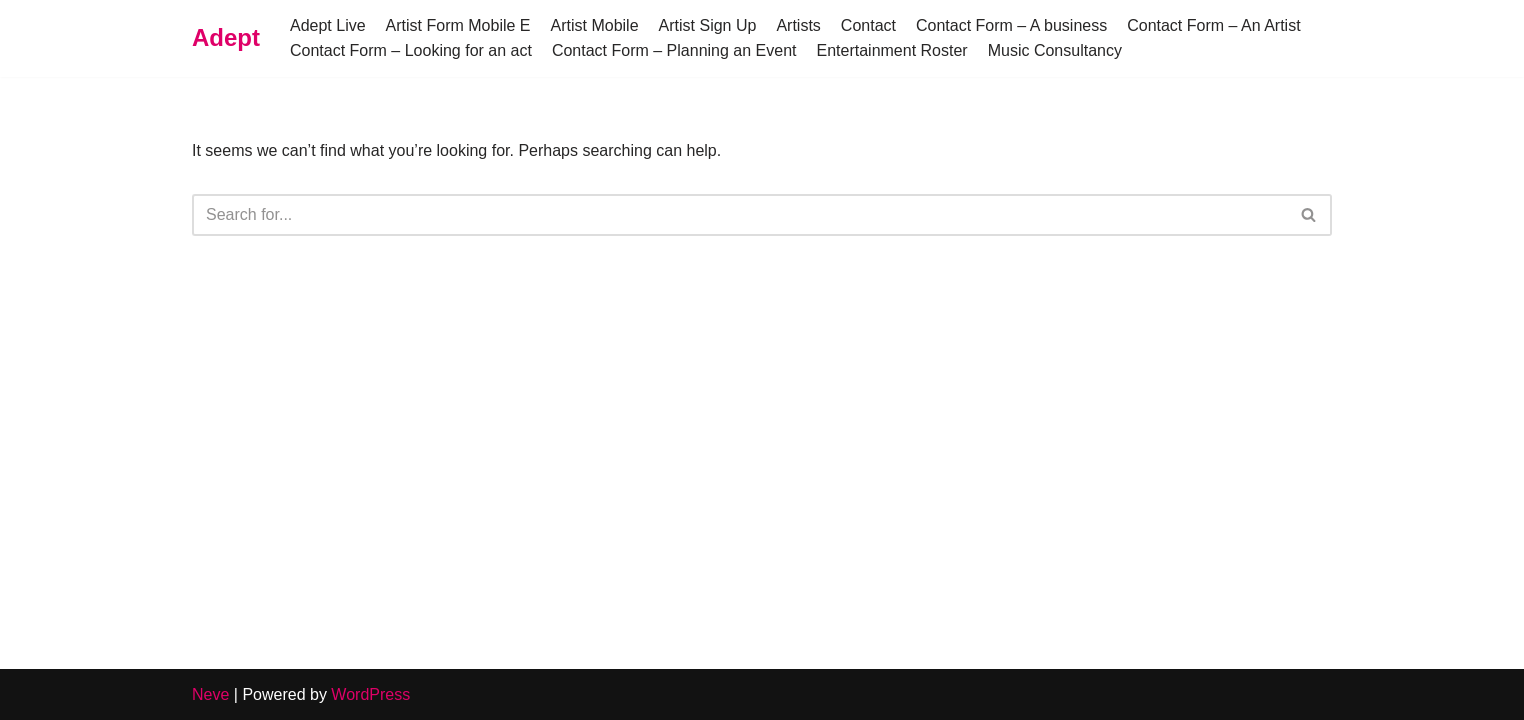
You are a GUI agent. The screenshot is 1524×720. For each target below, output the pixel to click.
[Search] (739, 215)
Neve (210, 694)
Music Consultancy (1055, 50)
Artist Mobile (595, 25)
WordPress (370, 694)
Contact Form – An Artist (1213, 25)
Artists (798, 25)
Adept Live (328, 25)
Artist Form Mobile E (458, 25)
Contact (868, 25)
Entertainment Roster (891, 50)
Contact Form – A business (1011, 25)
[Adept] (226, 38)
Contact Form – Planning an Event (674, 50)
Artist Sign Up (708, 25)
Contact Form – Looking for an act (411, 50)
